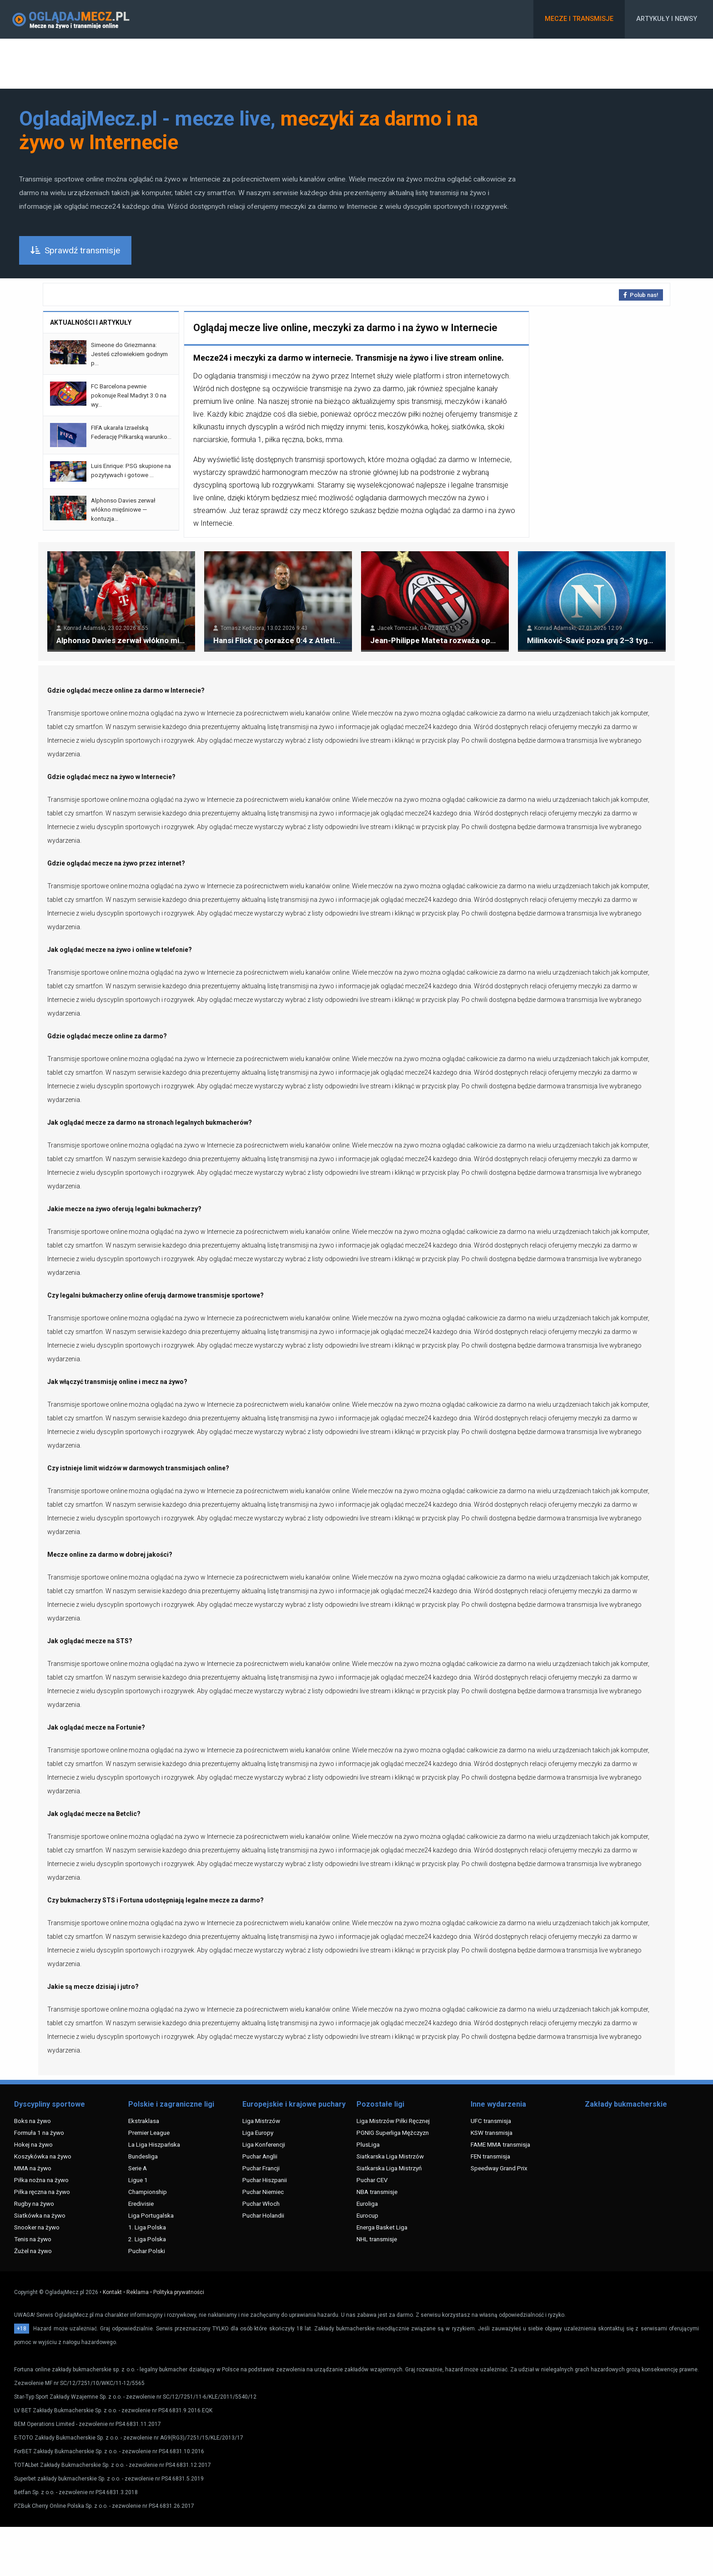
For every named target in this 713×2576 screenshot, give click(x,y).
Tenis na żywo (32, 2239)
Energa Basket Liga (381, 2227)
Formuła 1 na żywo (39, 2132)
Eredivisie (141, 2203)
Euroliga (367, 2203)
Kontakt (112, 2292)
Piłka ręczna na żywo (42, 2191)
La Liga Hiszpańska (154, 2144)
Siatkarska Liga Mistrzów (390, 2156)
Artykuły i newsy (666, 19)
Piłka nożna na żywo (41, 2180)
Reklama (137, 2292)
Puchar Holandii (263, 2215)
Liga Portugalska (151, 2215)
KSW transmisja (491, 2132)
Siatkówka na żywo (39, 2215)
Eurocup (367, 2215)
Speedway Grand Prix (499, 2168)
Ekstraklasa (143, 2120)
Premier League (149, 2132)
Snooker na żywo (37, 2227)
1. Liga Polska (147, 2227)
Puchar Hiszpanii (264, 2180)
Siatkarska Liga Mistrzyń (389, 2168)
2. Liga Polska (147, 2239)
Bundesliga (143, 2156)
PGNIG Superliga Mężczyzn (392, 2132)
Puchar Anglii (259, 2156)
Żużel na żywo (33, 2250)
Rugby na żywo (34, 2203)
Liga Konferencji (263, 2144)
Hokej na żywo (33, 2144)
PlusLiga (368, 2144)
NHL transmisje (376, 2239)
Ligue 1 (138, 2180)
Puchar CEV (372, 2180)
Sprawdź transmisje (75, 250)
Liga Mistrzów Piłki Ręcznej (393, 2120)
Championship (147, 2191)
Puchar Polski (146, 2250)
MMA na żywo (32, 2168)
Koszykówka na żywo (42, 2156)
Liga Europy (257, 2132)
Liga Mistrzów (261, 2120)
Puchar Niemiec (263, 2191)
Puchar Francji (261, 2168)
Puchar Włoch (261, 2203)
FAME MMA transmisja (500, 2144)
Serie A (137, 2168)
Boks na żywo (32, 2120)
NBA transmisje (376, 2191)
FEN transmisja (490, 2156)
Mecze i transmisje (579, 19)
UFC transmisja (491, 2120)
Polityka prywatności (178, 2292)
